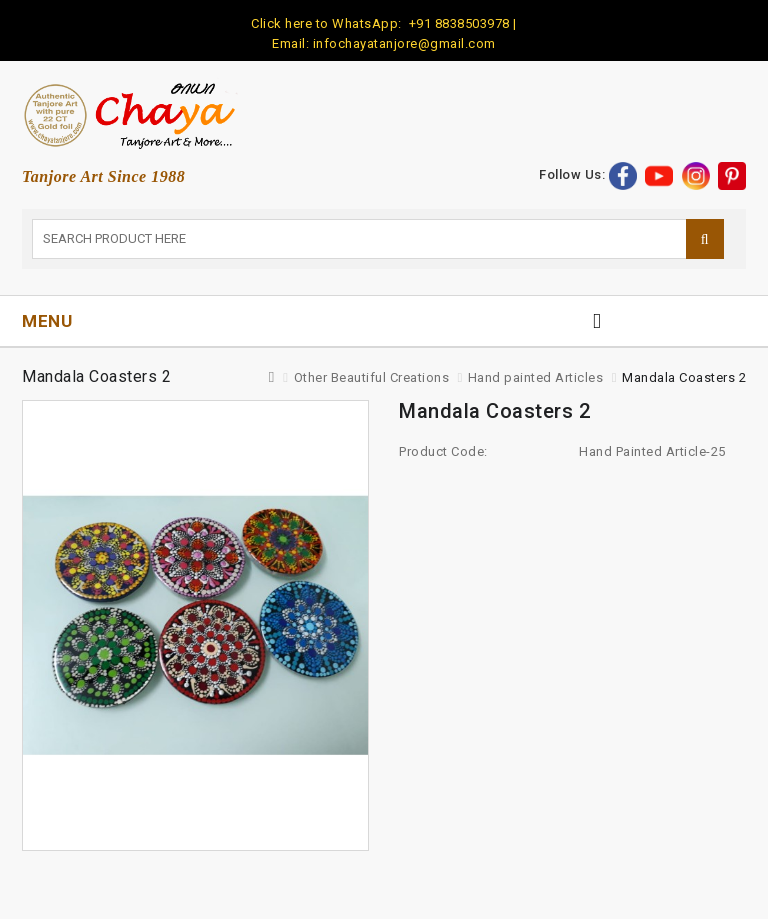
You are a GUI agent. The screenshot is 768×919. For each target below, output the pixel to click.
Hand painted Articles (536, 377)
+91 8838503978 (457, 23)
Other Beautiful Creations (372, 377)
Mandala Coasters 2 (684, 377)
